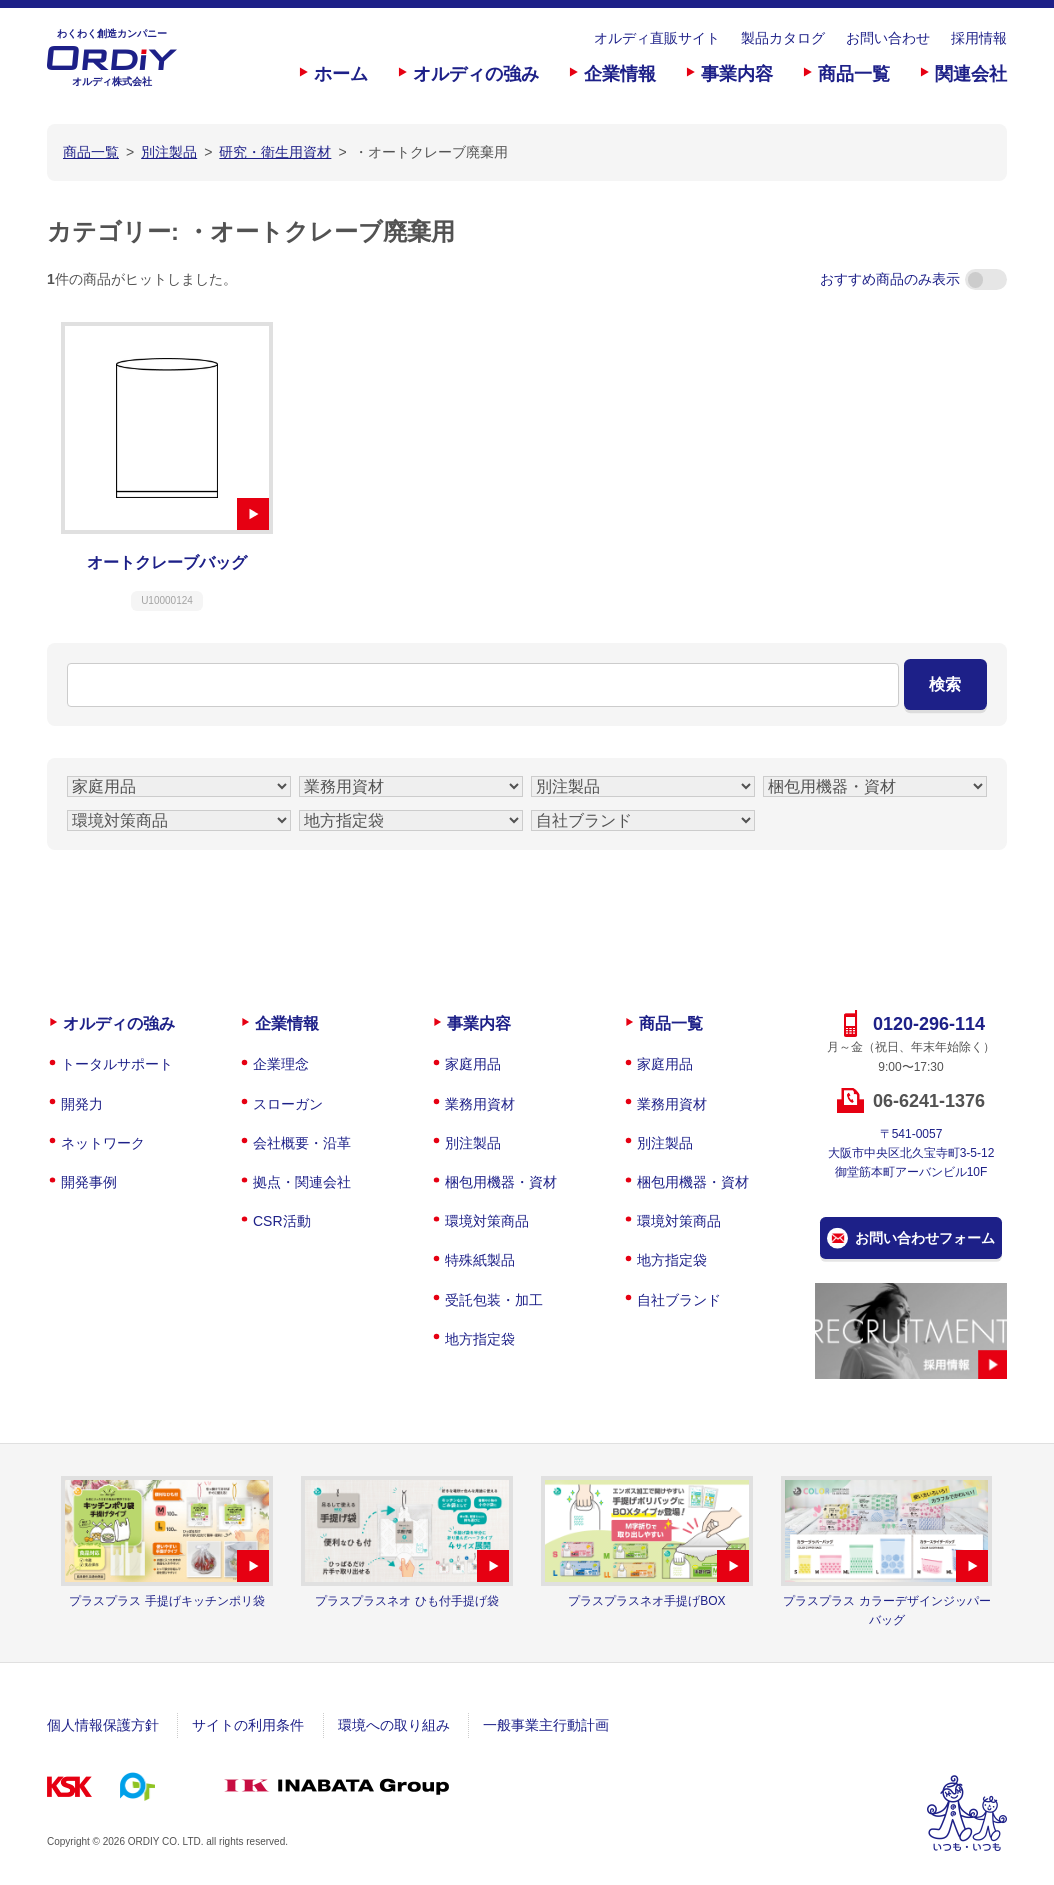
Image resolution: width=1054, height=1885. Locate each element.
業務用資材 (480, 1104)
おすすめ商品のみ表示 (913, 279)
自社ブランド (679, 1300)
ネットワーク (103, 1143)
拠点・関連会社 (302, 1182)
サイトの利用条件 (248, 1725)
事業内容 (737, 74)
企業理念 (281, 1064)
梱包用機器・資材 (501, 1182)
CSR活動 (282, 1221)
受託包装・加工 (494, 1300)
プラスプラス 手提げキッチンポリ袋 (166, 1601)
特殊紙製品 (480, 1260)
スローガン (288, 1104)
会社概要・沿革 (302, 1143)
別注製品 (473, 1143)
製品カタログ (783, 38)
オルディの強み (476, 74)
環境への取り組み (394, 1725)
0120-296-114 (929, 1024)
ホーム (341, 74)
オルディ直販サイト (657, 38)
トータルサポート (117, 1064)
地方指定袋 (480, 1339)
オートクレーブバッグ (167, 562)
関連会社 (971, 74)
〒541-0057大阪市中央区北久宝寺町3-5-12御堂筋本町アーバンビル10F (911, 1153)
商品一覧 (854, 74)
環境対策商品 (487, 1221)
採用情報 (979, 38)
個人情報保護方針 (103, 1725)
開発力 (82, 1104)
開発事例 (89, 1182)
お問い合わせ (888, 38)
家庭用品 (473, 1064)
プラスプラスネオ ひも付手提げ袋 (406, 1601)
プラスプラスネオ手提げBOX (646, 1601)
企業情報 (620, 74)
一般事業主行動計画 (546, 1725)
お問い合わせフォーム (925, 1238)
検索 (945, 684)
